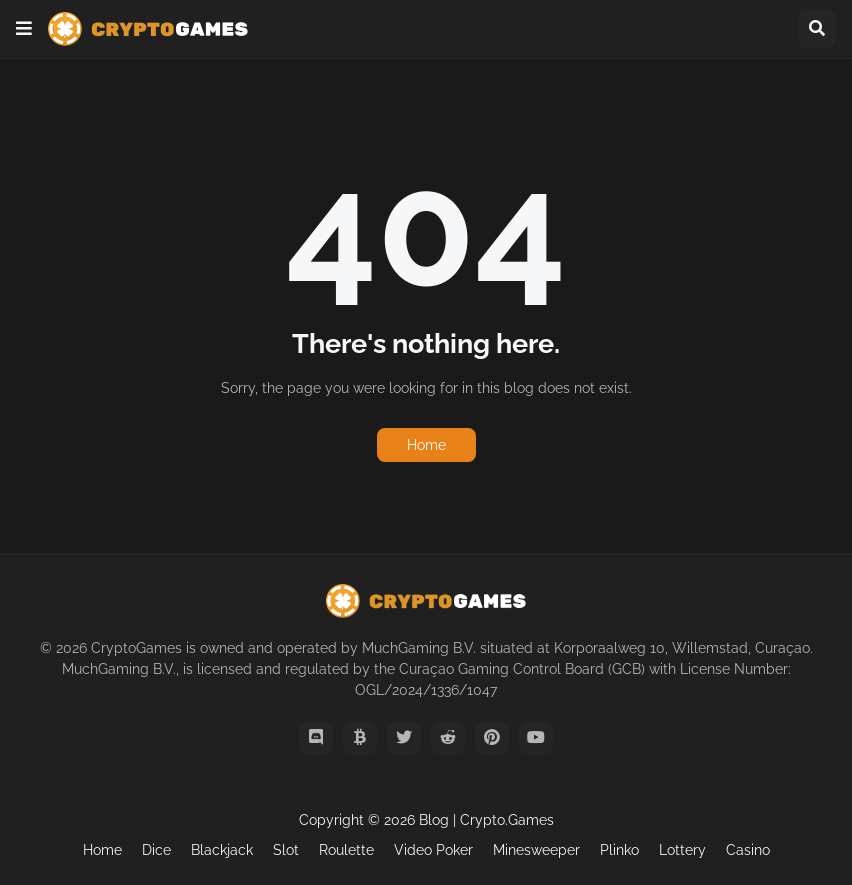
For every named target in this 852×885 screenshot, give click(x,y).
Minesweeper (536, 850)
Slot (286, 850)
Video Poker (433, 850)
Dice (156, 850)
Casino (748, 850)
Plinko (619, 850)
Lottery (682, 850)
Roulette (346, 850)
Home (426, 445)
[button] (24, 29)
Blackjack (222, 850)
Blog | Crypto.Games (486, 820)
